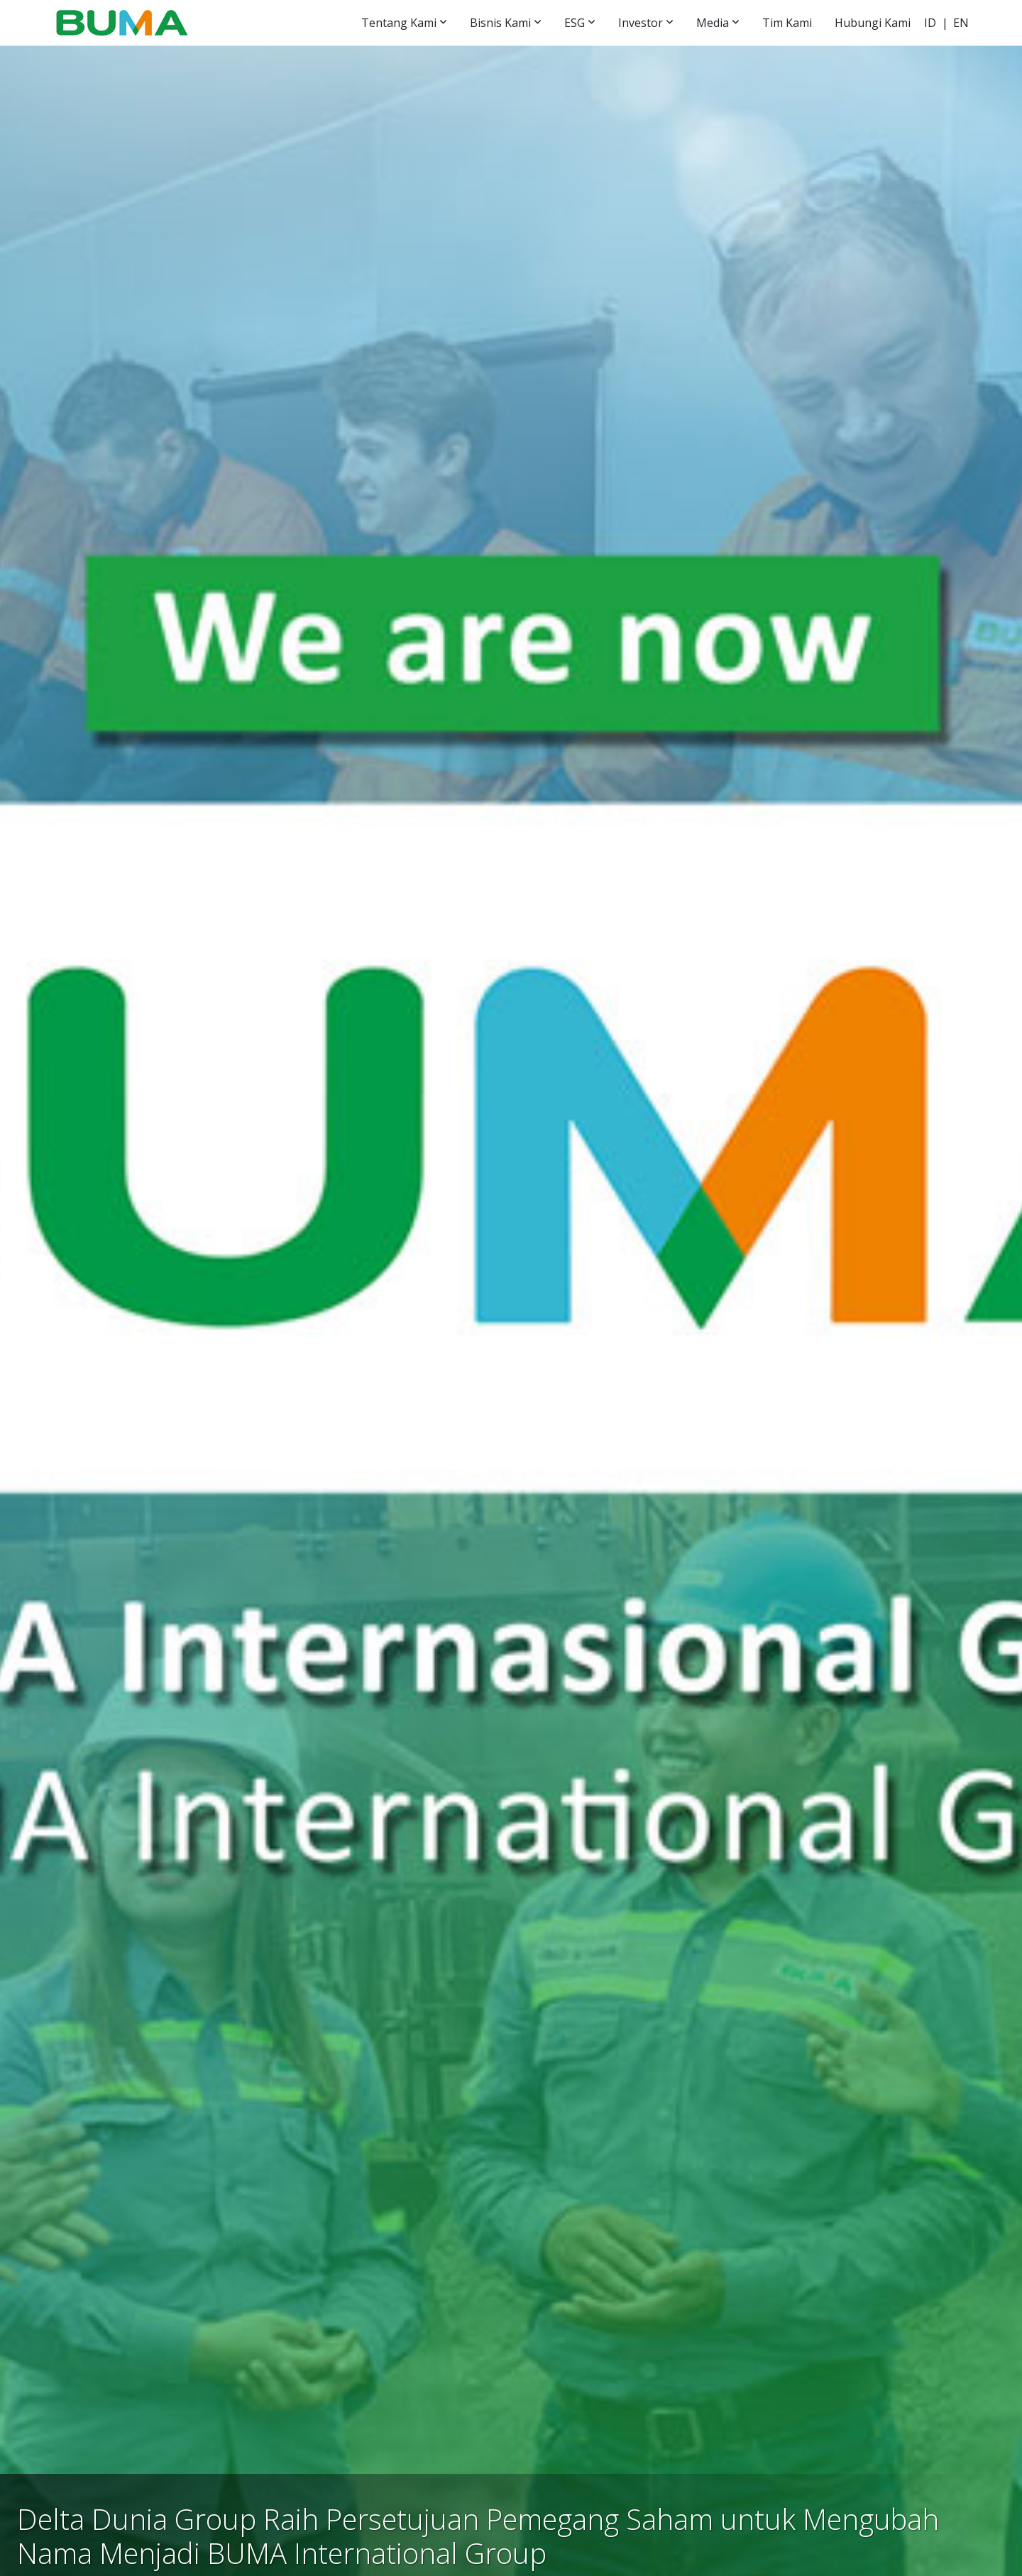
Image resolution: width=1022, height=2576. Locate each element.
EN (961, 23)
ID (930, 23)
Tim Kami (787, 23)
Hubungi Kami (873, 23)
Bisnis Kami (500, 23)
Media (712, 23)
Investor (640, 23)
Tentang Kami (398, 23)
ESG (574, 23)
